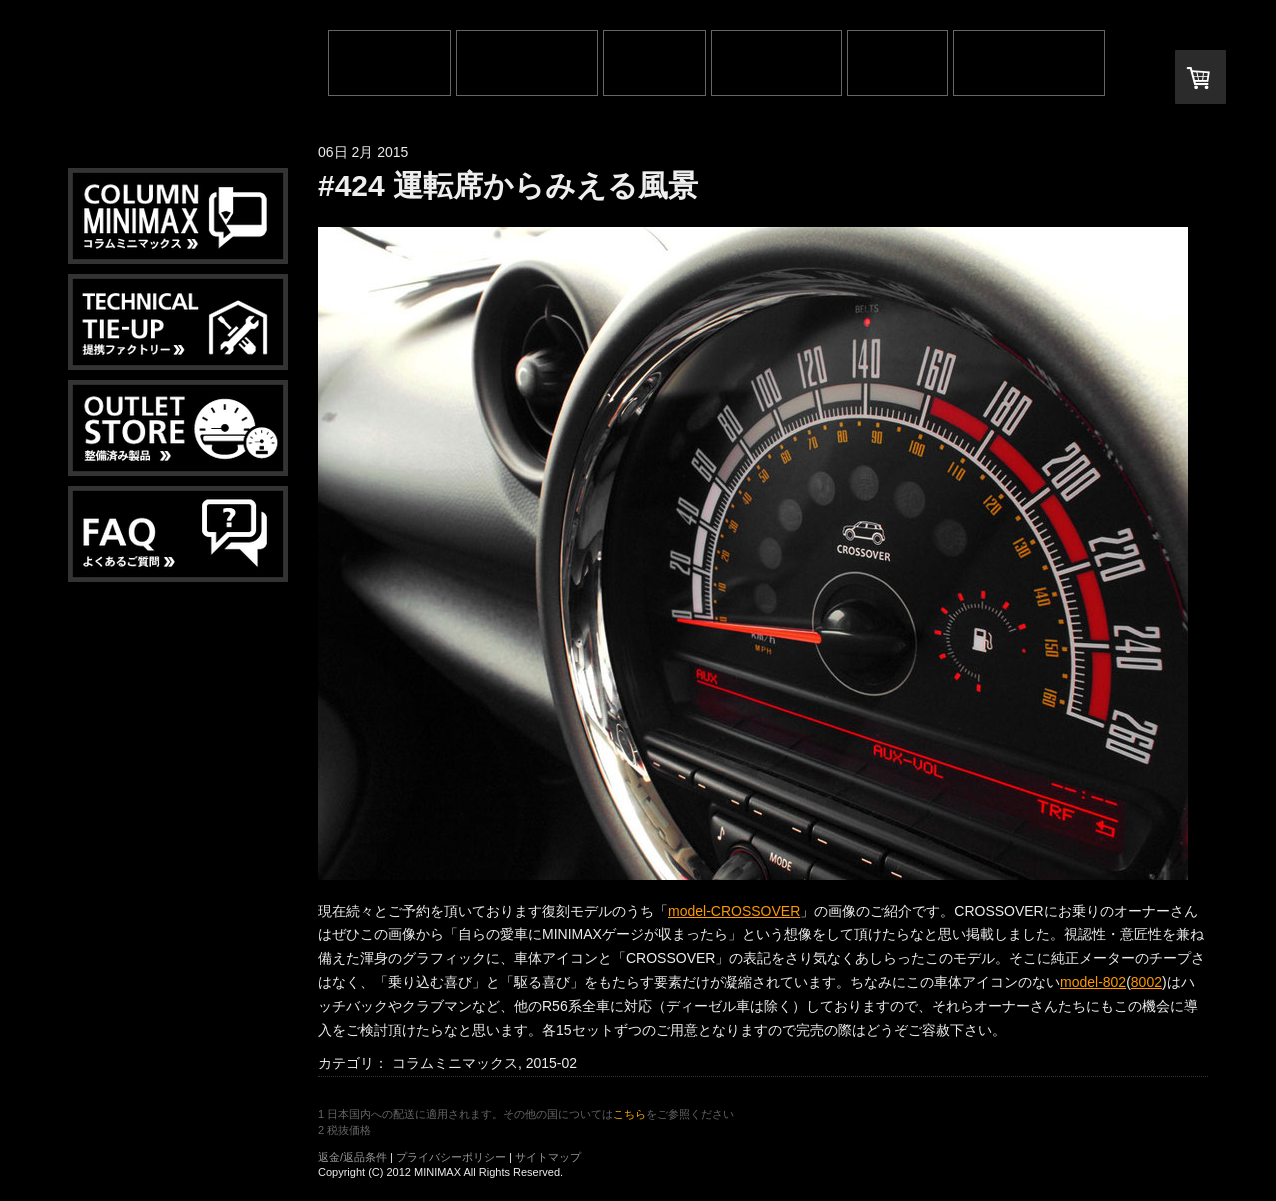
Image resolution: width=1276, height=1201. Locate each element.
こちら (629, 1114)
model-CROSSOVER (734, 911)
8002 (1146, 982)
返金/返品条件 (352, 1157)
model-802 (1093, 982)
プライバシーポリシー (451, 1157)
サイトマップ (548, 1157)
